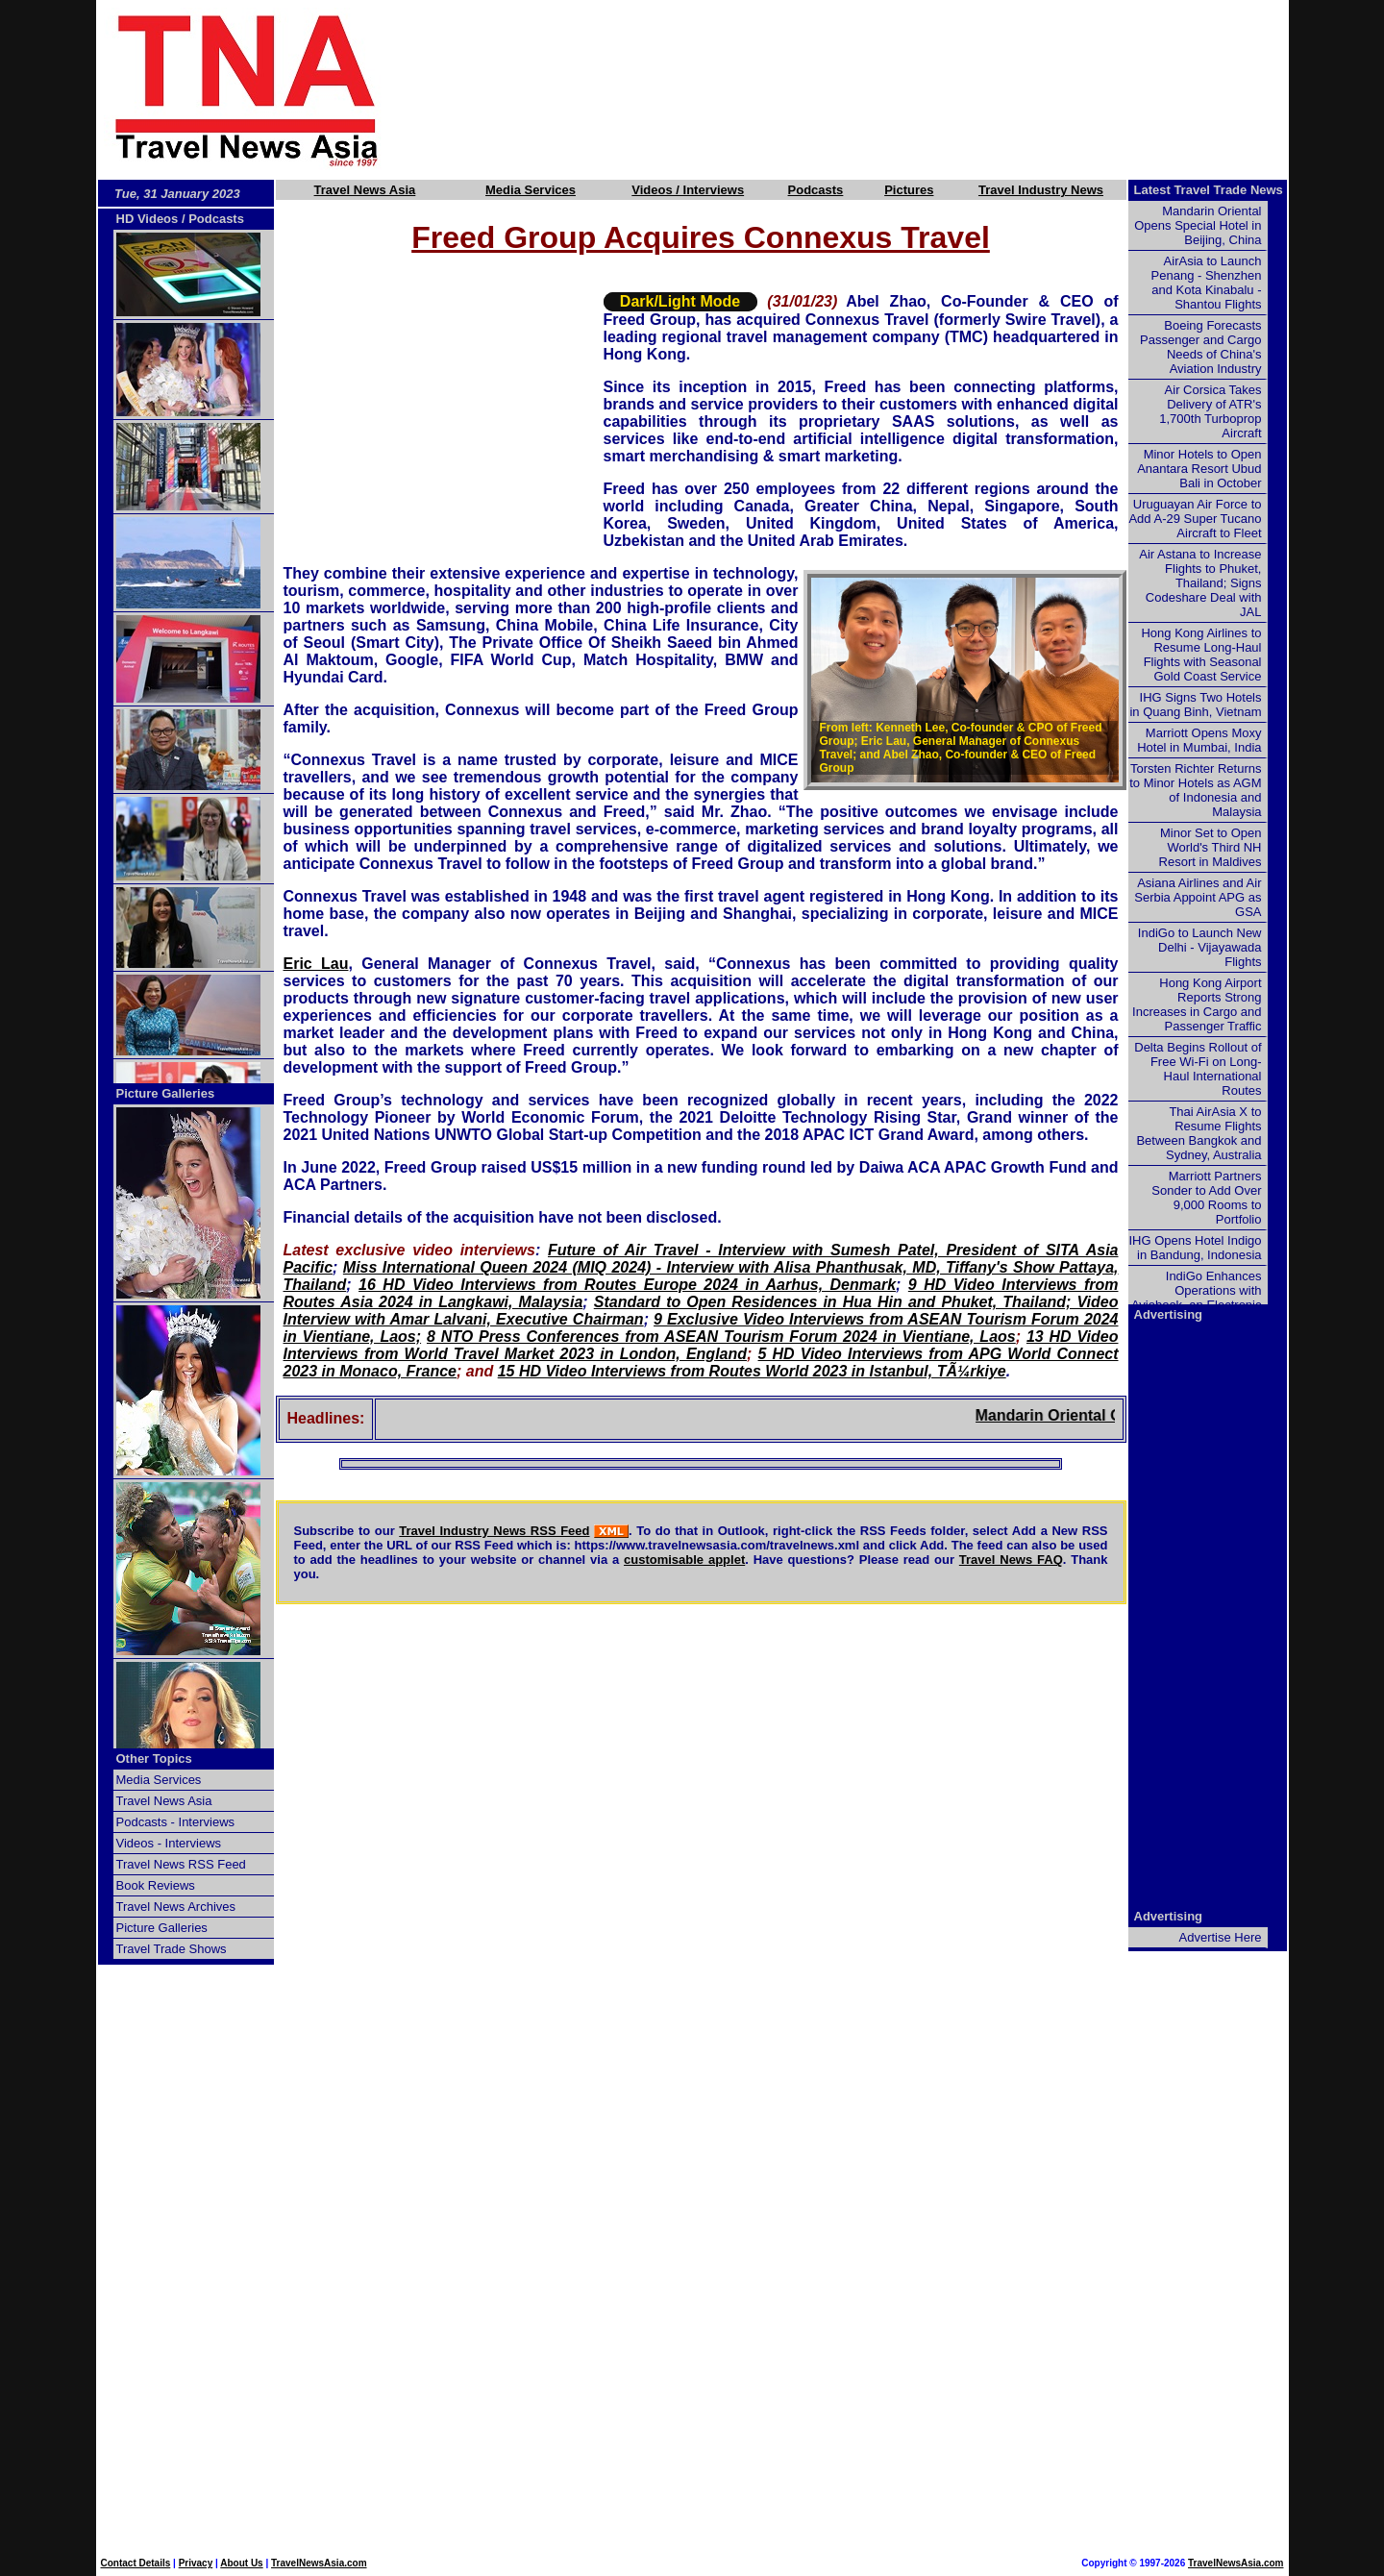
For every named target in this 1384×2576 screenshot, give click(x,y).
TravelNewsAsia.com (319, 2563)
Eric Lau (316, 963)
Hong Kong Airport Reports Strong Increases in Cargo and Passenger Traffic (1196, 1004)
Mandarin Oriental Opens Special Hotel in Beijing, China (1197, 225)
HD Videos (147, 218)
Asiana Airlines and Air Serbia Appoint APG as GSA (1197, 897)
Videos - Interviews (169, 1843)
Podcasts (816, 190)
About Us (241, 2563)
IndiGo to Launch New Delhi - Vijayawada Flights (1200, 947)
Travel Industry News (1040, 190)
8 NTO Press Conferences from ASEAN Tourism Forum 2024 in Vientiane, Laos (721, 1336)
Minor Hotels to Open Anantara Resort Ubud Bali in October (1199, 468)
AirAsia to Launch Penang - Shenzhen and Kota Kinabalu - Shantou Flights (1206, 282)
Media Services (530, 190)
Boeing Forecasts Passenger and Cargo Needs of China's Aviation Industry (1200, 347)
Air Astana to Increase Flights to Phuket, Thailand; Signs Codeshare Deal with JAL (1200, 583)
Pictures (908, 190)
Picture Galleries (165, 1093)
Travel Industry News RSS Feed (494, 1530)
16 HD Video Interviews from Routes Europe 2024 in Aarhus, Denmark (627, 1284)
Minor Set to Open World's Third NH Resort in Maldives (1210, 847)
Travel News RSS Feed (181, 1864)
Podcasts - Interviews (175, 1822)
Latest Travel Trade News (1208, 190)
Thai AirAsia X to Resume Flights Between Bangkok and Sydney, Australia (1198, 1133)
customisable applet (684, 1559)
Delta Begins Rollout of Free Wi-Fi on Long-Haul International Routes (1197, 1069)
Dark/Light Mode (680, 301)
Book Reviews (155, 1885)
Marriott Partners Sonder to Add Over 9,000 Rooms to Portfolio (1206, 1197)
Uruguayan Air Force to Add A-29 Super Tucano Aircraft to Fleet (1194, 518)
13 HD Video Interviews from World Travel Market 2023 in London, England (701, 1345)
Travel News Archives (176, 1906)
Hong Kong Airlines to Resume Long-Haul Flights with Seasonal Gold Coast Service (1201, 654)
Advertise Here (1220, 1937)
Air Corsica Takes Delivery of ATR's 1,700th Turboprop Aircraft (1210, 411)
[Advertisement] (867, 89)
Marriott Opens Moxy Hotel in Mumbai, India (1199, 740)
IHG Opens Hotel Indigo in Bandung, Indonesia (1194, 1247)
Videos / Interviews (687, 190)
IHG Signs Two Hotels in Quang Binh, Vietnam (1195, 704)
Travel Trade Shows (171, 1949)
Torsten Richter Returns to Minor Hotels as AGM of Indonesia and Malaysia (1195, 790)
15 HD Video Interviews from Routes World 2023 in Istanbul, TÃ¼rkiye (752, 1371)
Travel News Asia (365, 190)
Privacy (196, 2563)
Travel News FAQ (1011, 1559)
